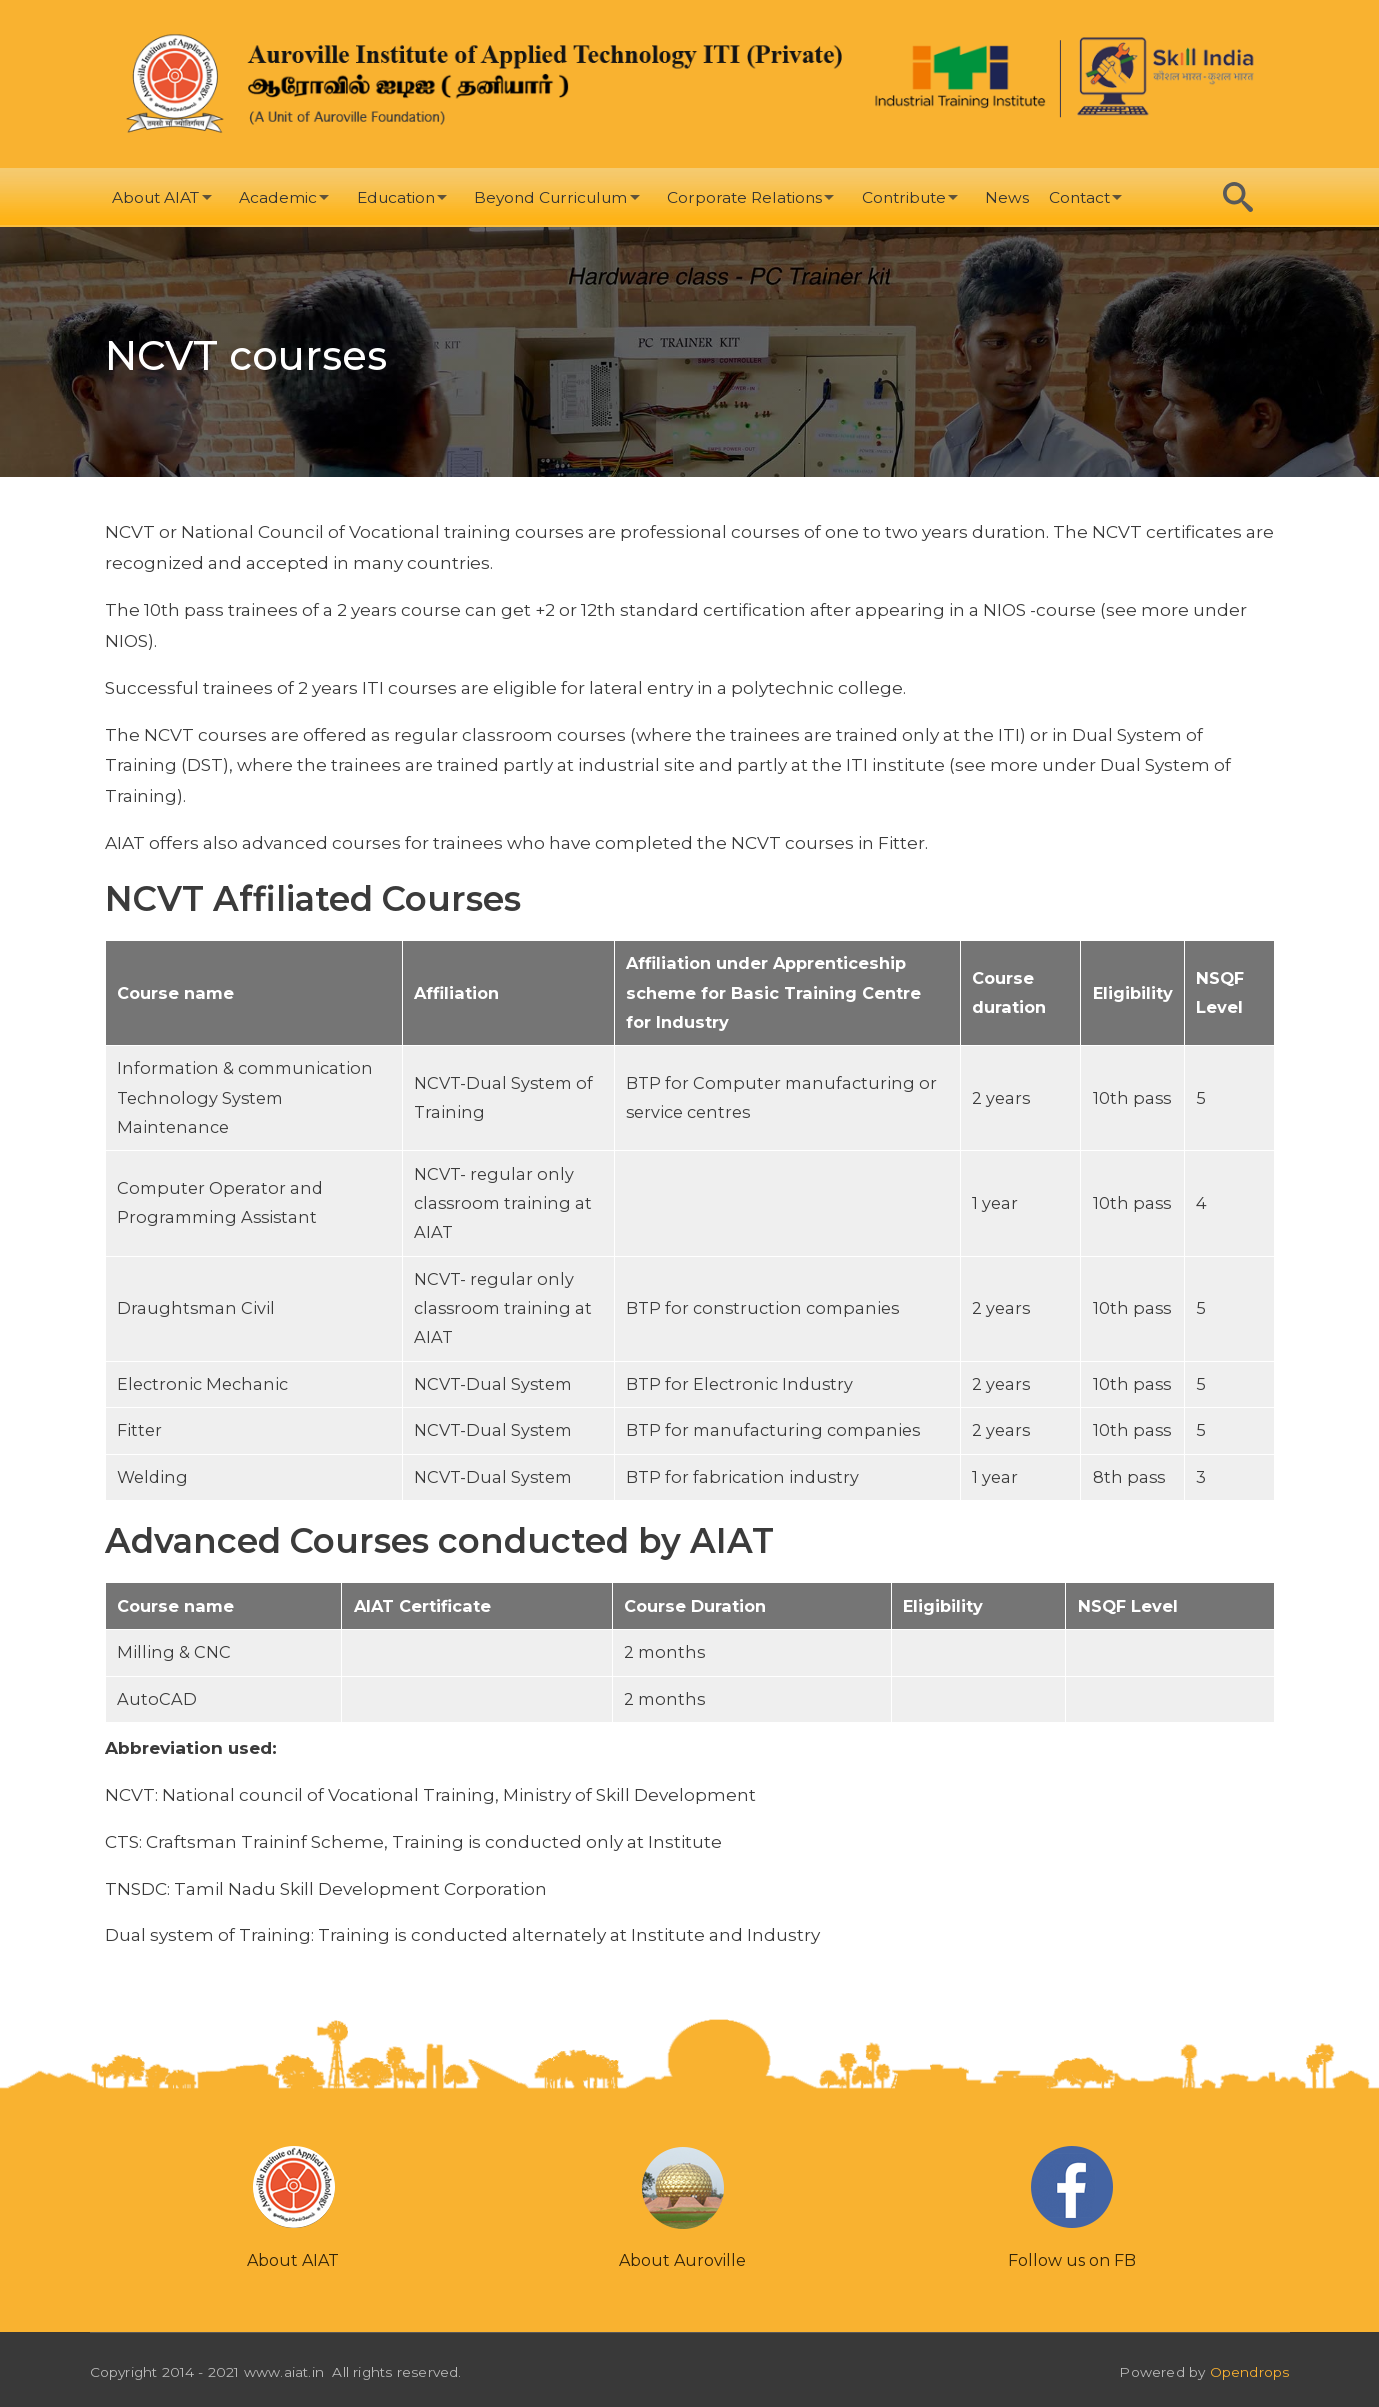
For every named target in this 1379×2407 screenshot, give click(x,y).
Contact (1079, 197)
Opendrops (1250, 2372)
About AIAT (155, 197)
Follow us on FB (1072, 2260)
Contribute (904, 197)
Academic (278, 197)
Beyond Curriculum (550, 197)
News (1007, 197)
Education (396, 197)
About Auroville (682, 2260)
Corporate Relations (744, 197)
